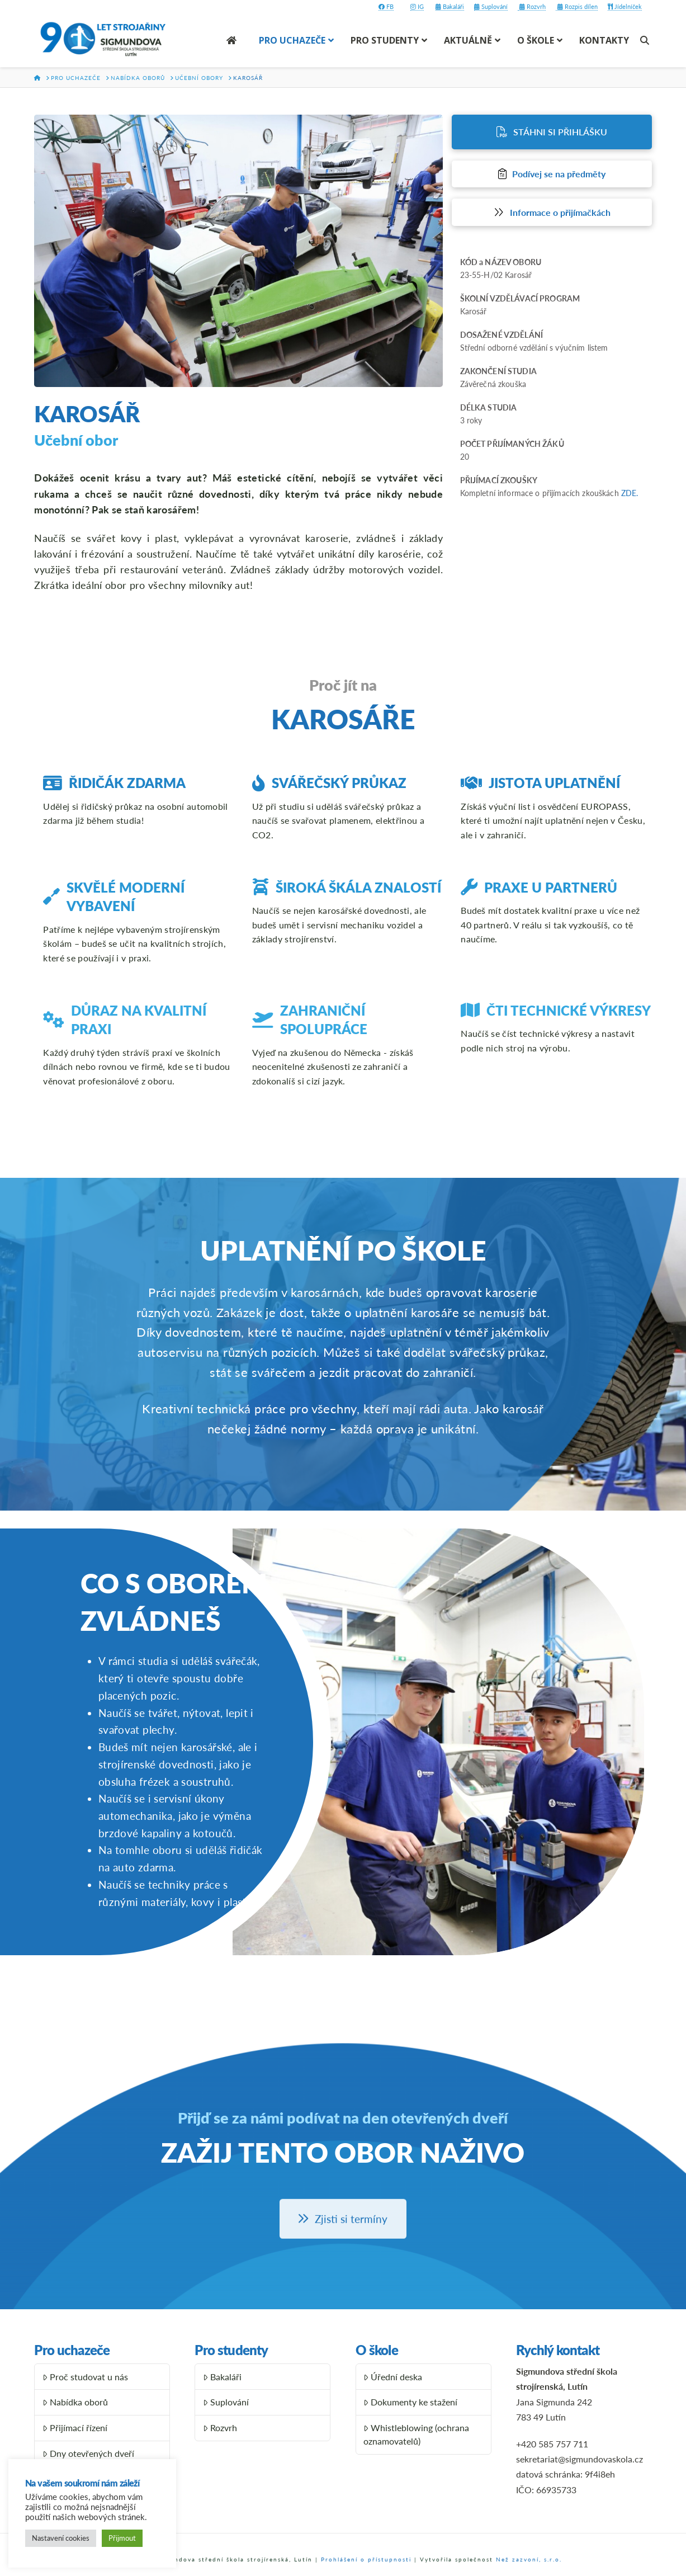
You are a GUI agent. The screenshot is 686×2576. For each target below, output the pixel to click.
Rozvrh (532, 6)
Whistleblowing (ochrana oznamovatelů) (416, 2434)
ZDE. (629, 493)
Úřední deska (392, 2376)
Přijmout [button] (122, 2537)
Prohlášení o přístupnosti (366, 2559)
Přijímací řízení (74, 2427)
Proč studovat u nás (85, 2376)
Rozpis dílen (577, 6)
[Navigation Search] (646, 40)
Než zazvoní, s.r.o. (529, 2559)
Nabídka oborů (75, 2401)
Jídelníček (625, 6)
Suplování (491, 6)
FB (386, 6)
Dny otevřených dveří (88, 2453)
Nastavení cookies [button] (60, 2537)
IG (417, 6)
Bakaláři (450, 6)
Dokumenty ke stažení (410, 2401)
